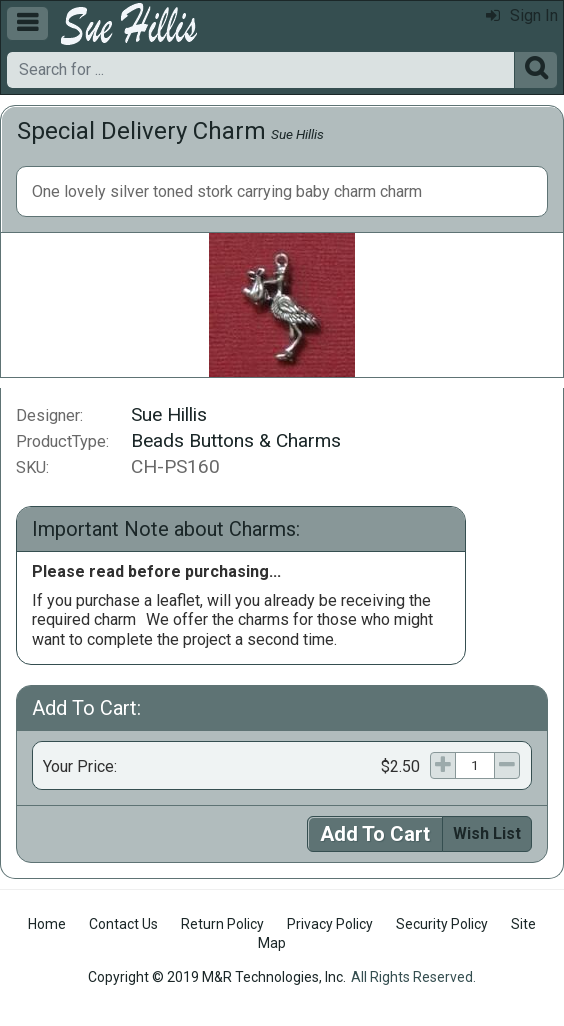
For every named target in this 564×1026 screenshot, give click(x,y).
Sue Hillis (297, 134)
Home (47, 924)
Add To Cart (375, 834)
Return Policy (222, 924)
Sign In (522, 15)
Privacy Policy (330, 924)
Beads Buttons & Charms (236, 440)
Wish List (487, 833)
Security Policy (442, 924)
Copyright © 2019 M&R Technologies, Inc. (217, 977)
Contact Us (123, 924)
